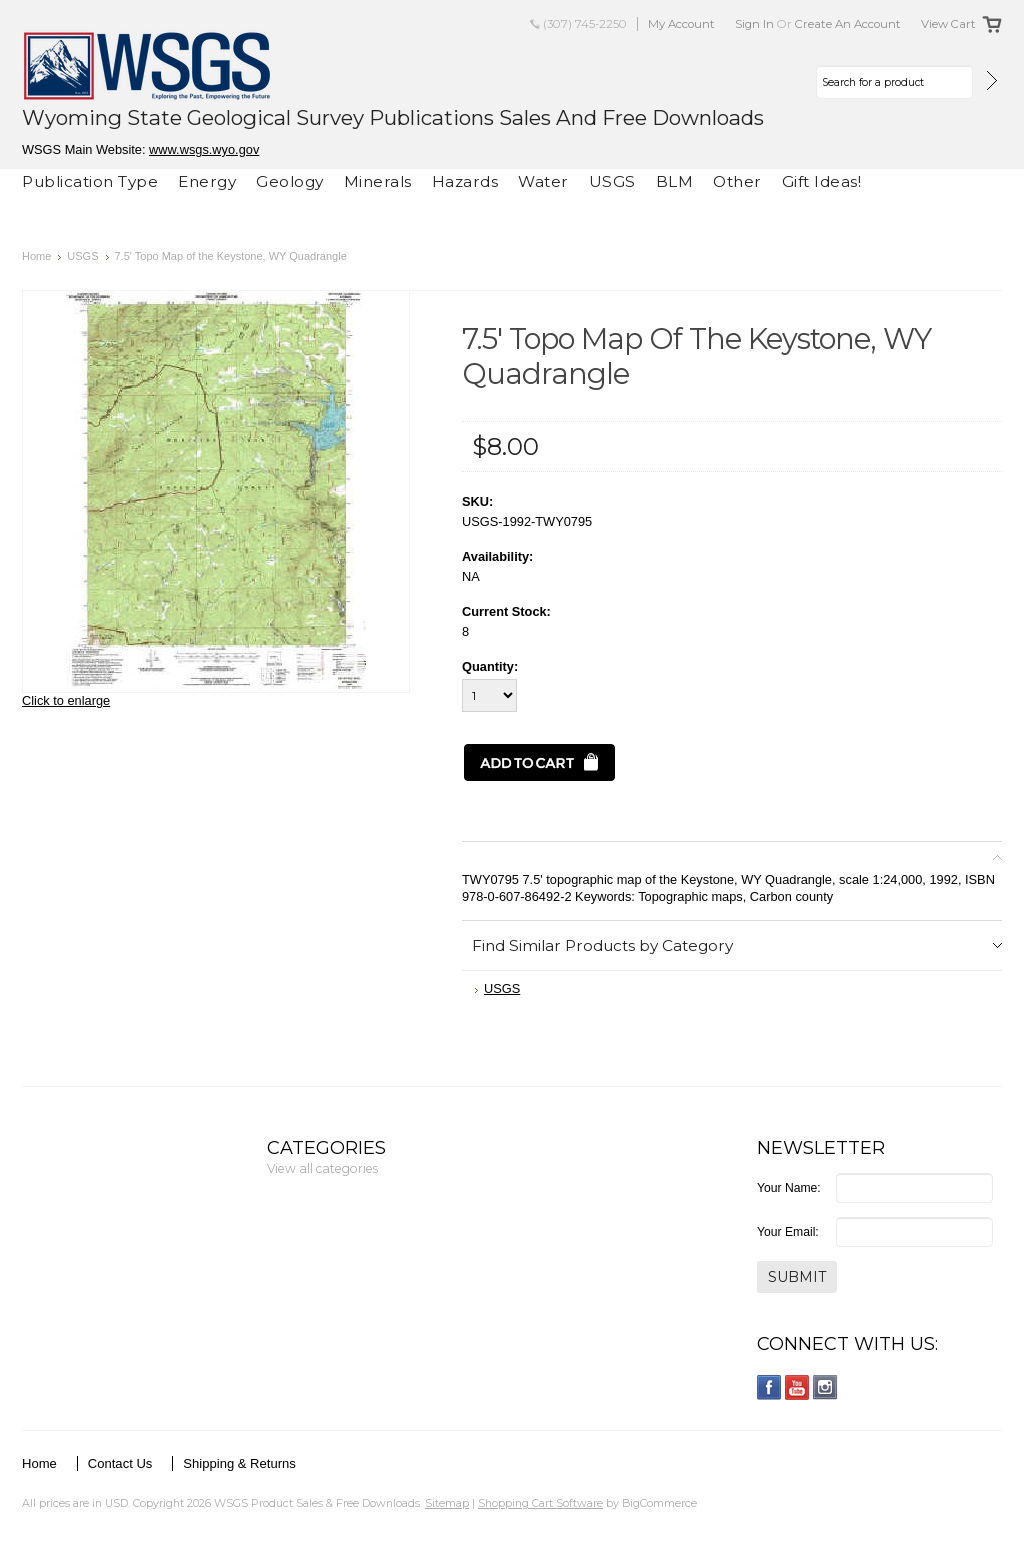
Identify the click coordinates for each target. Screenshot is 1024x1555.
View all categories (322, 1168)
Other (737, 181)
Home (36, 256)
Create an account (848, 24)
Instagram (825, 1387)
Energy (207, 181)
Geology (290, 181)
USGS (612, 181)
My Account (681, 24)
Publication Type (90, 181)
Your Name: (789, 1188)
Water (543, 181)
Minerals (378, 181)
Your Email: (788, 1232)
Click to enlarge (66, 700)
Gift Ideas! (822, 181)
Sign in (754, 24)
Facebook (769, 1387)
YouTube (797, 1387)
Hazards (465, 181)
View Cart (948, 24)
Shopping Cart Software (540, 1503)
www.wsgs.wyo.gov (204, 149)
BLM (675, 181)
